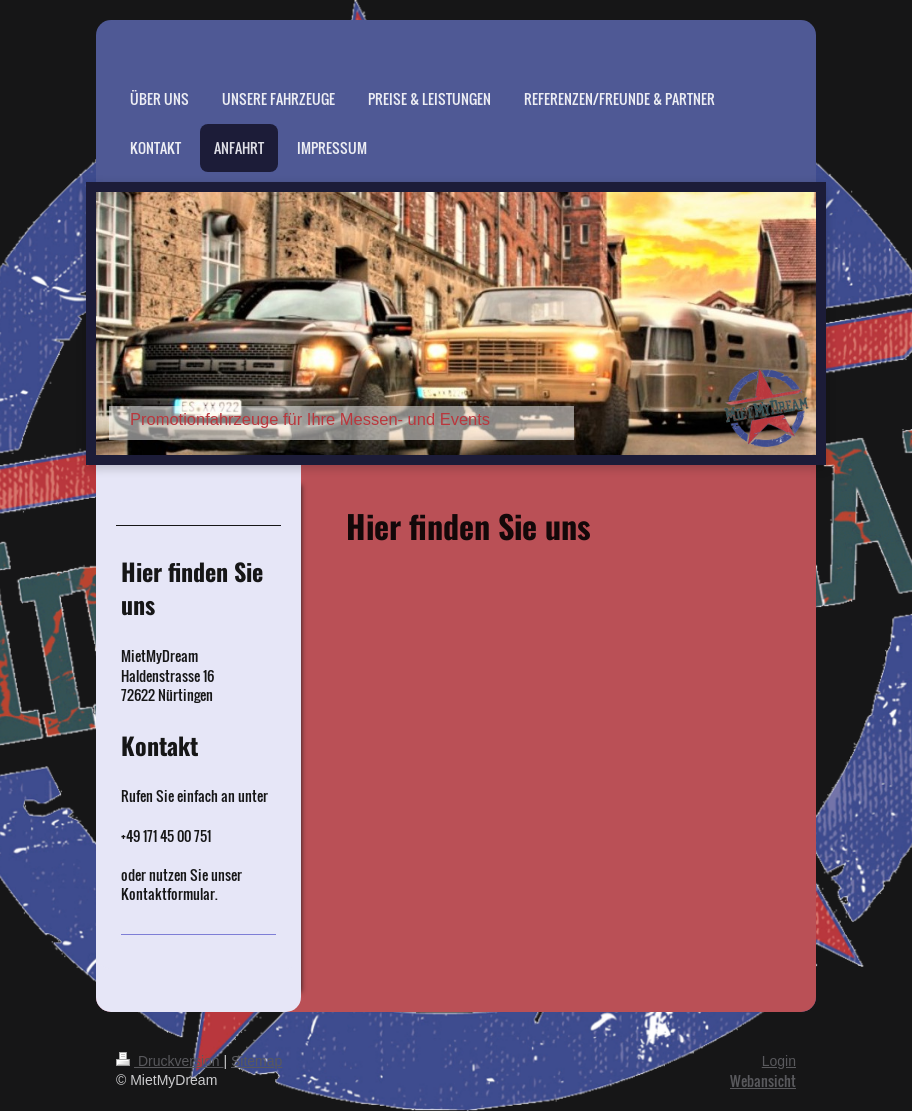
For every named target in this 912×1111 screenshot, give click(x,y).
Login (779, 1061)
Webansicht (763, 1080)
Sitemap (256, 1061)
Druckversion (169, 1061)
